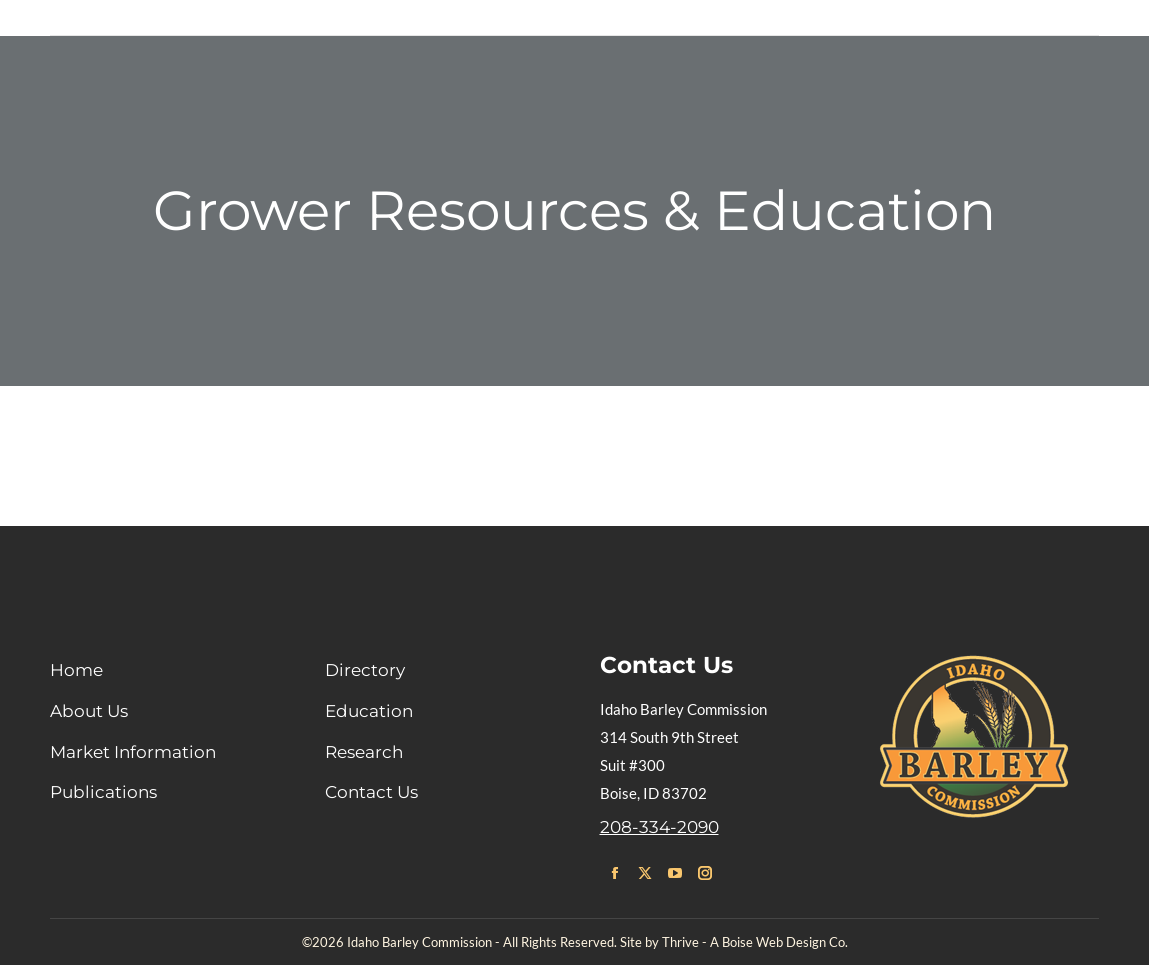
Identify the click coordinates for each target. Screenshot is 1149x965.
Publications (103, 792)
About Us (89, 711)
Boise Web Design (774, 942)
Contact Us (371, 792)
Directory (365, 670)
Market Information (133, 752)
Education (369, 711)
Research (364, 752)
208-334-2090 (659, 827)
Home (76, 670)
